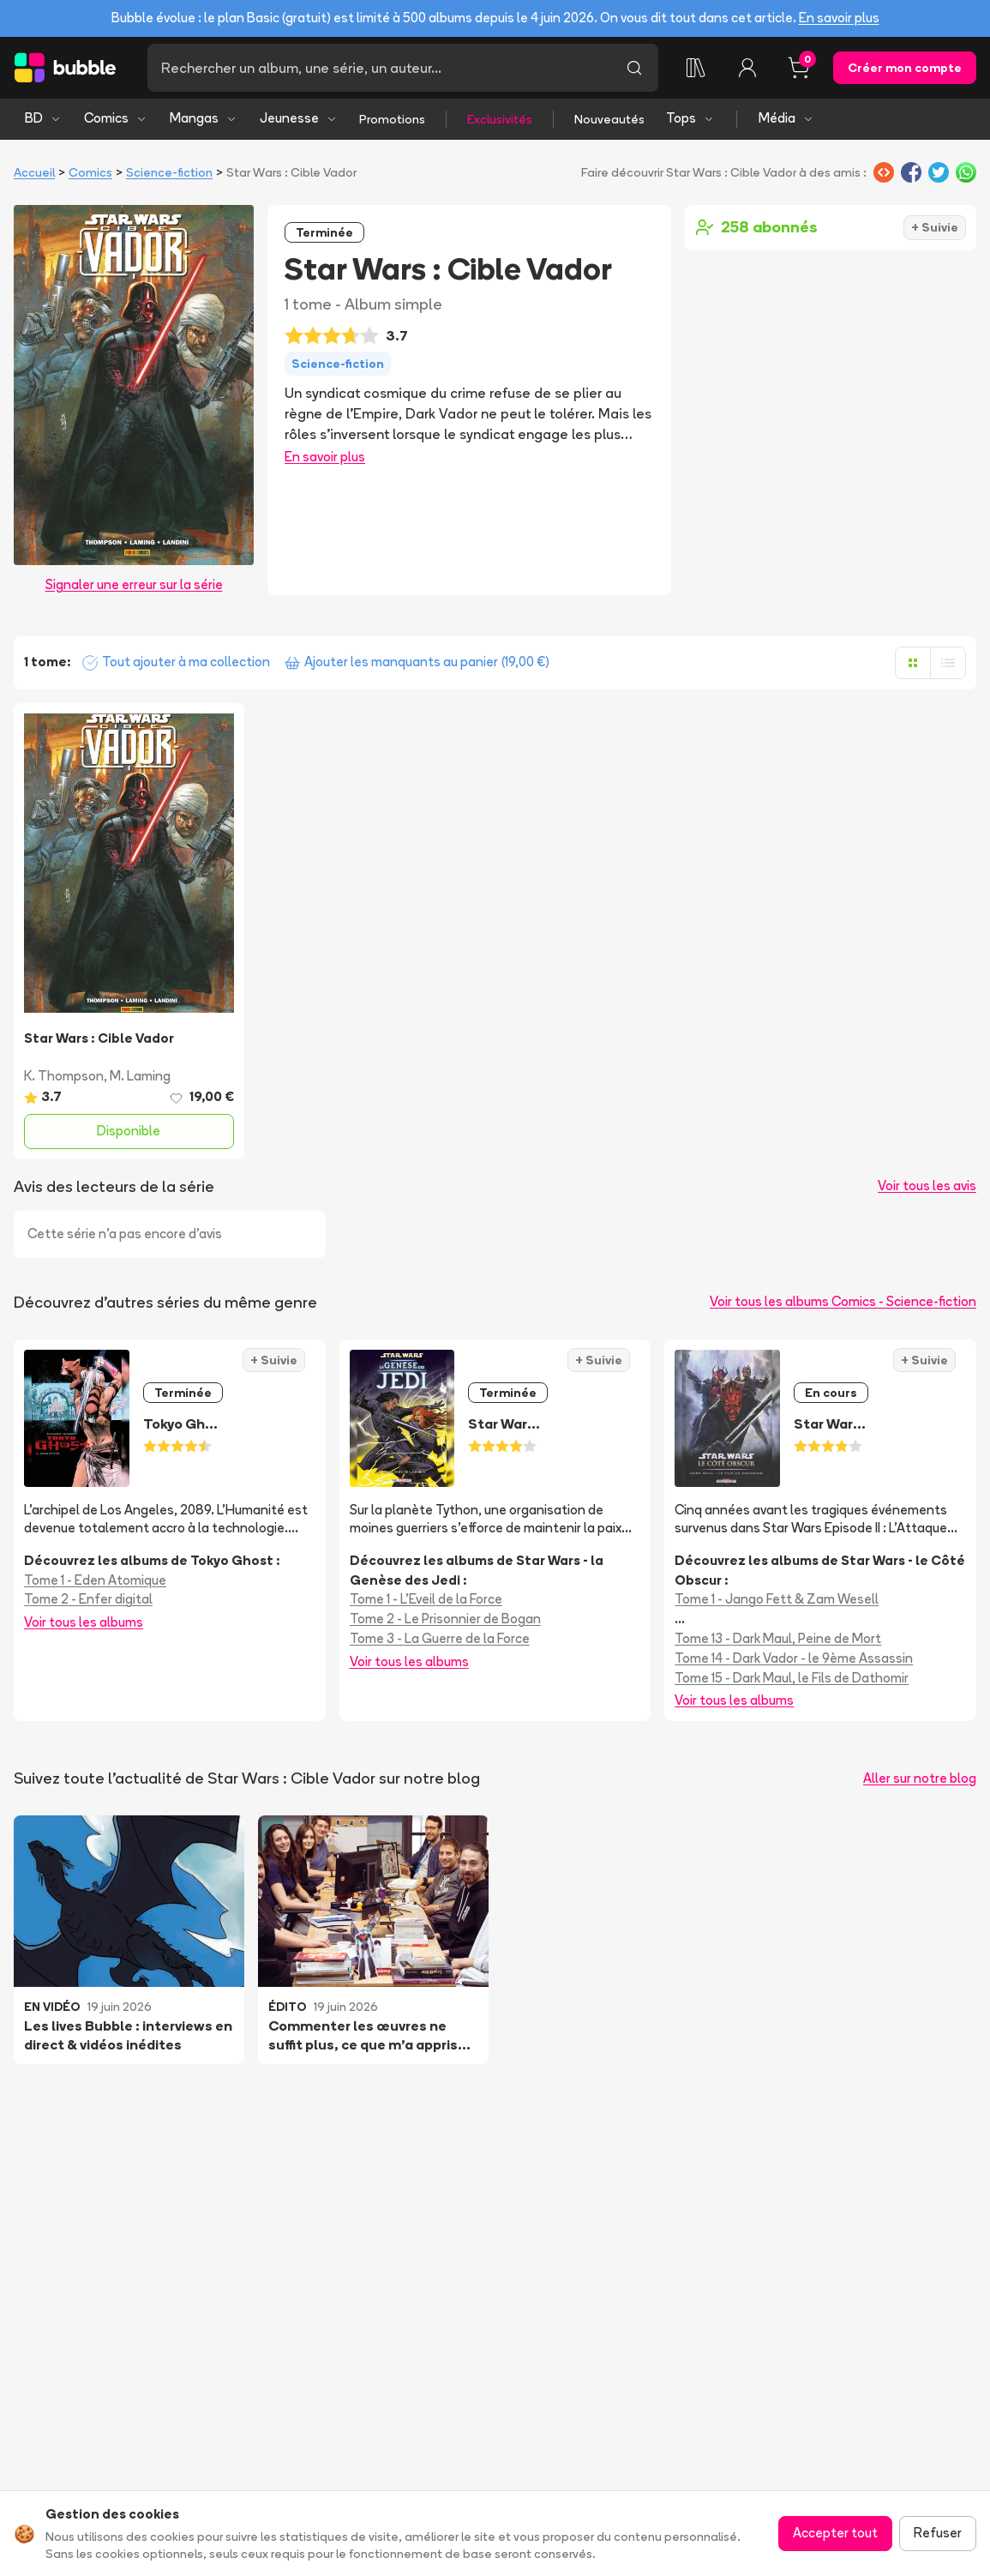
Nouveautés (609, 119)
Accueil (34, 172)
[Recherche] (378, 67)
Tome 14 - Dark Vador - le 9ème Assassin (794, 1658)
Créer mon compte (905, 67)
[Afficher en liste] (948, 662)
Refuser (938, 2533)
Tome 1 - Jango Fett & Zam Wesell (777, 1599)
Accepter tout (835, 2533)
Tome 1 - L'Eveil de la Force (426, 1599)
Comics (115, 118)
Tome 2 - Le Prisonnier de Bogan (445, 1618)
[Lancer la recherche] (634, 68)
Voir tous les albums (83, 1622)
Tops (690, 118)
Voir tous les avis (927, 1185)
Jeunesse (299, 118)
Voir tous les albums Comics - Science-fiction (843, 1301)
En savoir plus (839, 17)
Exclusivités (499, 119)
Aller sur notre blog (919, 1778)
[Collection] (696, 68)
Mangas (203, 118)
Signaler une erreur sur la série (134, 584)
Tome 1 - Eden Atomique (95, 1580)
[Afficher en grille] (913, 662)
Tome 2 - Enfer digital (88, 1599)
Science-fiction (169, 172)
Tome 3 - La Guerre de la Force (440, 1638)
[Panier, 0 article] (799, 68)
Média (786, 118)
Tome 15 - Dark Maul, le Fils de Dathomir (792, 1678)
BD (43, 118)
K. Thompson (64, 1076)
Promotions (392, 119)
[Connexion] (747, 68)
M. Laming (140, 1076)
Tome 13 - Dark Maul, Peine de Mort (778, 1638)
